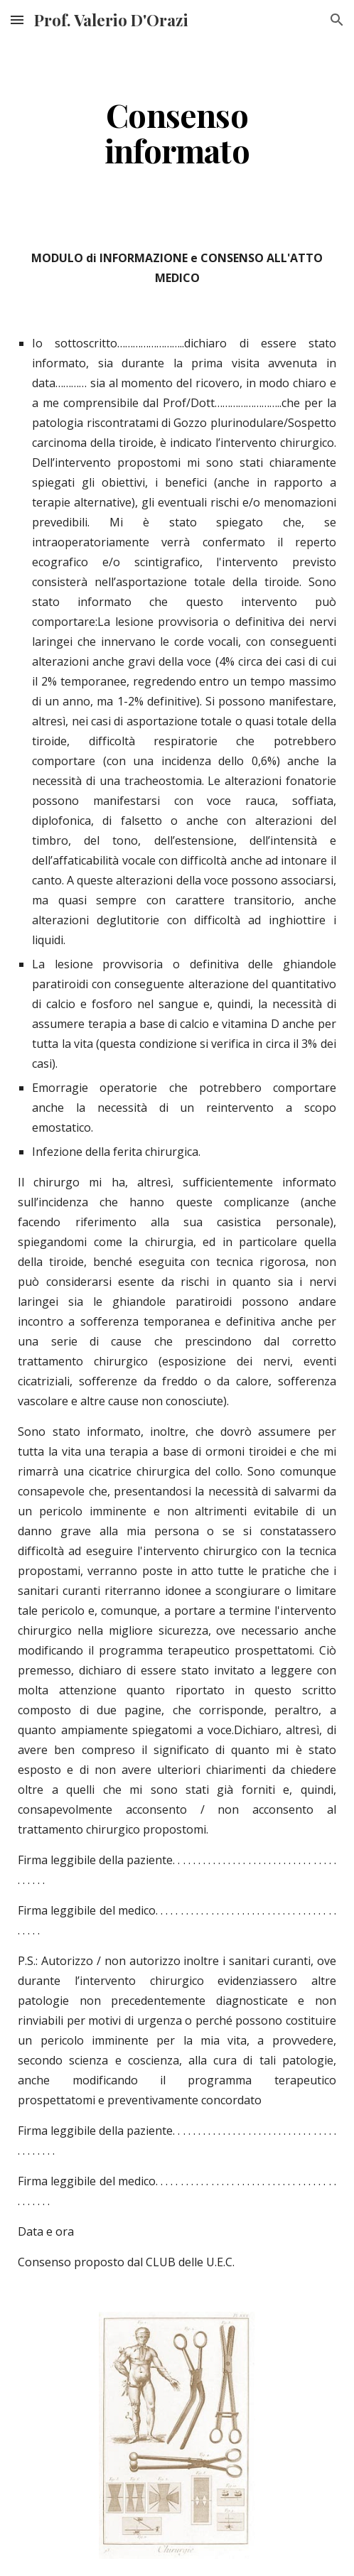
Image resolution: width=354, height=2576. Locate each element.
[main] (177, 132)
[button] (17, 19)
